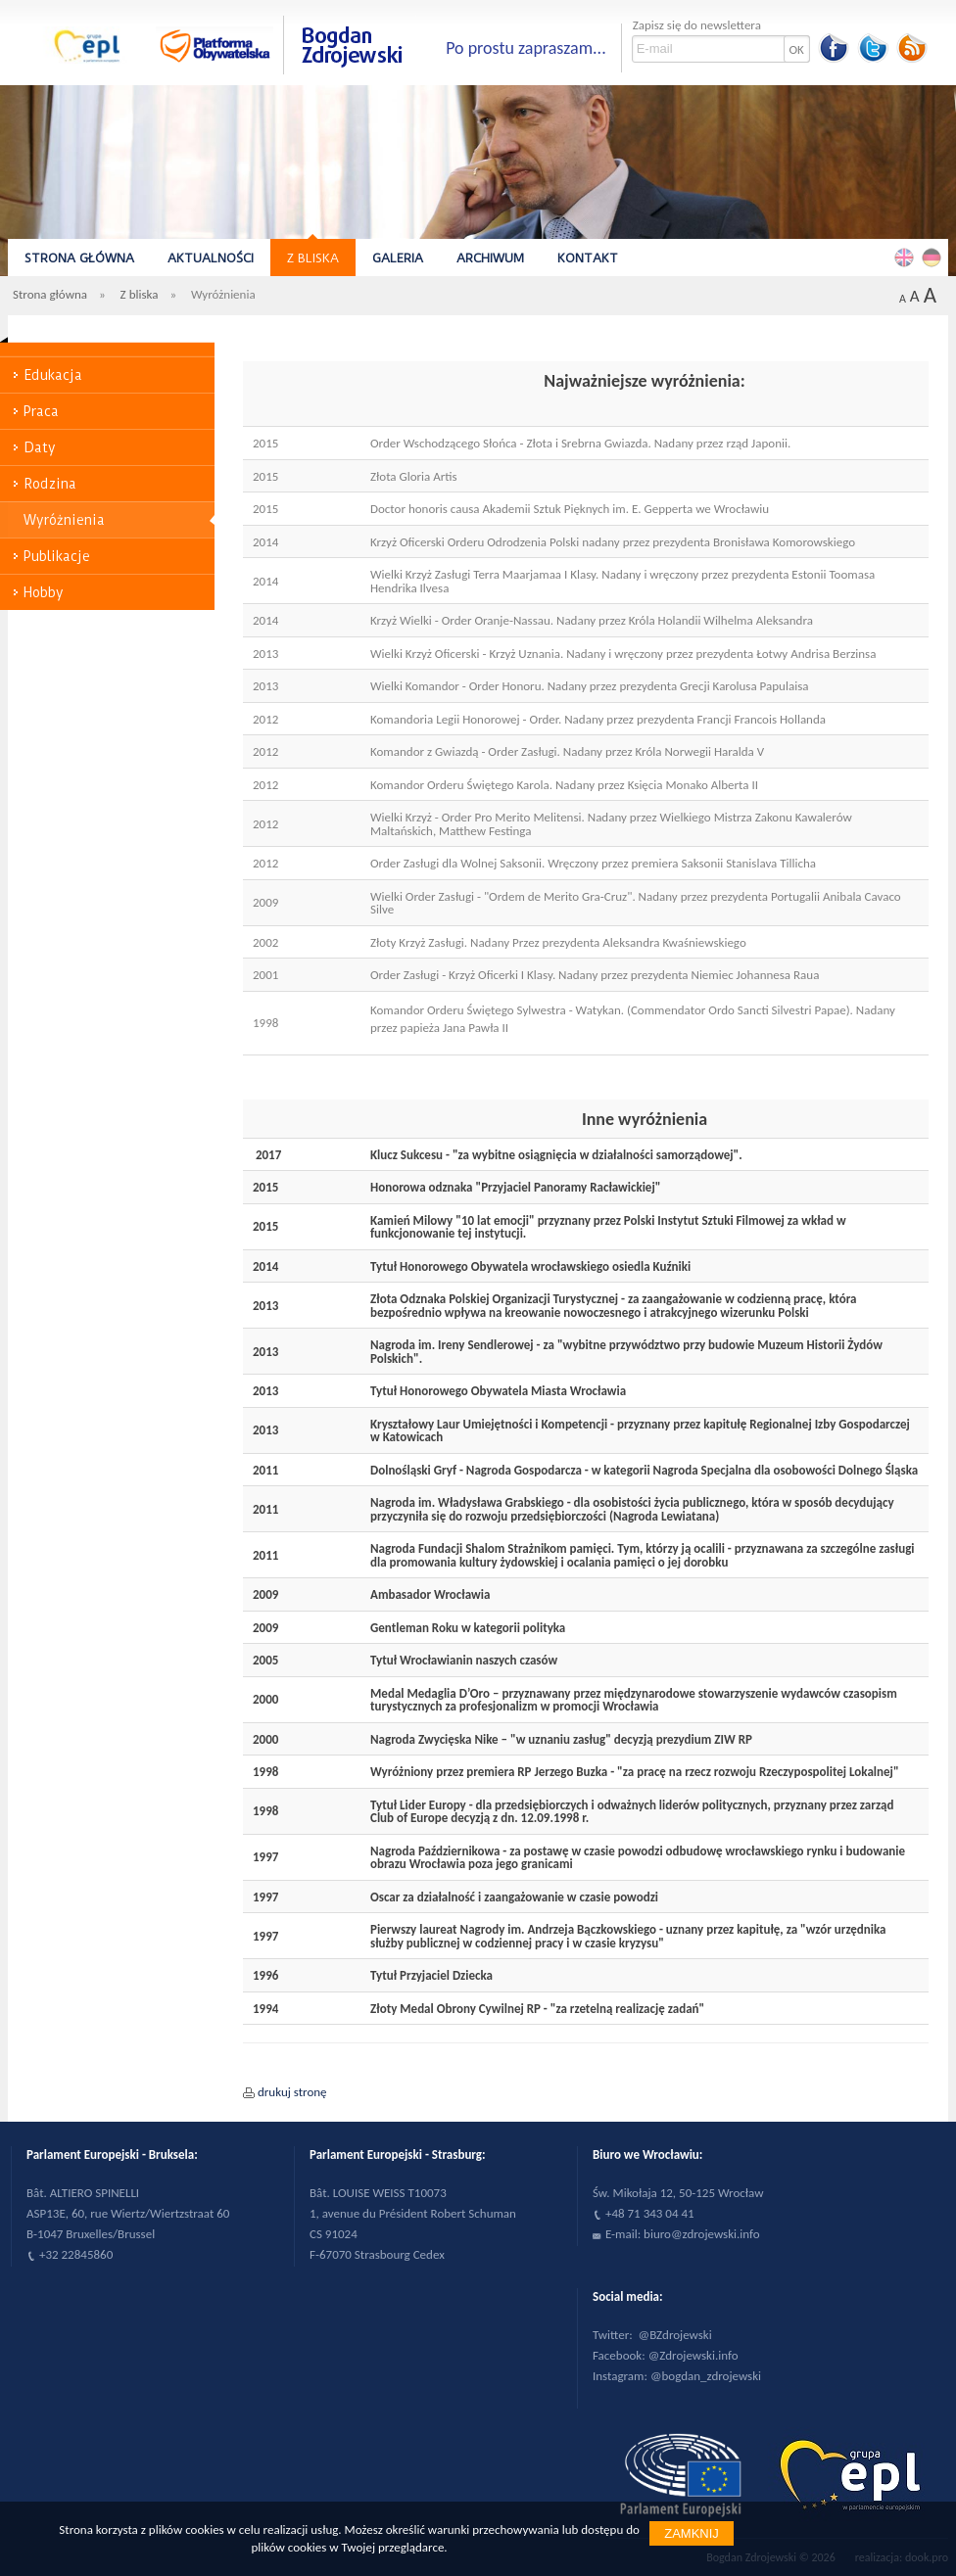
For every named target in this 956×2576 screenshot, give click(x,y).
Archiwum (490, 258)
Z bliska (313, 258)
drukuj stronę (292, 2091)
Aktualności (210, 258)
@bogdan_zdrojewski (705, 2375)
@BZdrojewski (675, 2334)
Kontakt (587, 258)
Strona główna (79, 258)
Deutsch (934, 256)
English (907, 256)
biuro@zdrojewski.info (702, 2233)
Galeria (397, 258)
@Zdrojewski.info (693, 2355)
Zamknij (691, 2533)
